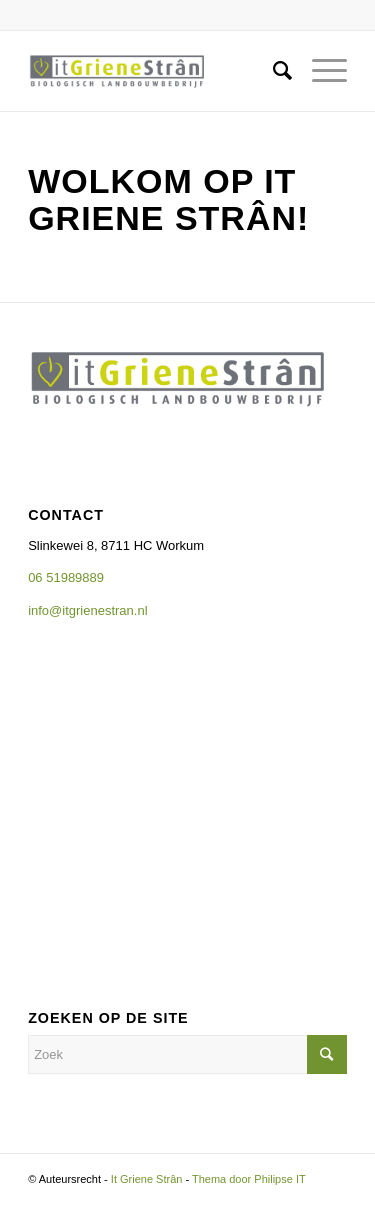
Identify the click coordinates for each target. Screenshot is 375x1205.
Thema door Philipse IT (249, 1179)
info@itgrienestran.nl (89, 610)
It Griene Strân (147, 1179)
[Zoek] (272, 71)
